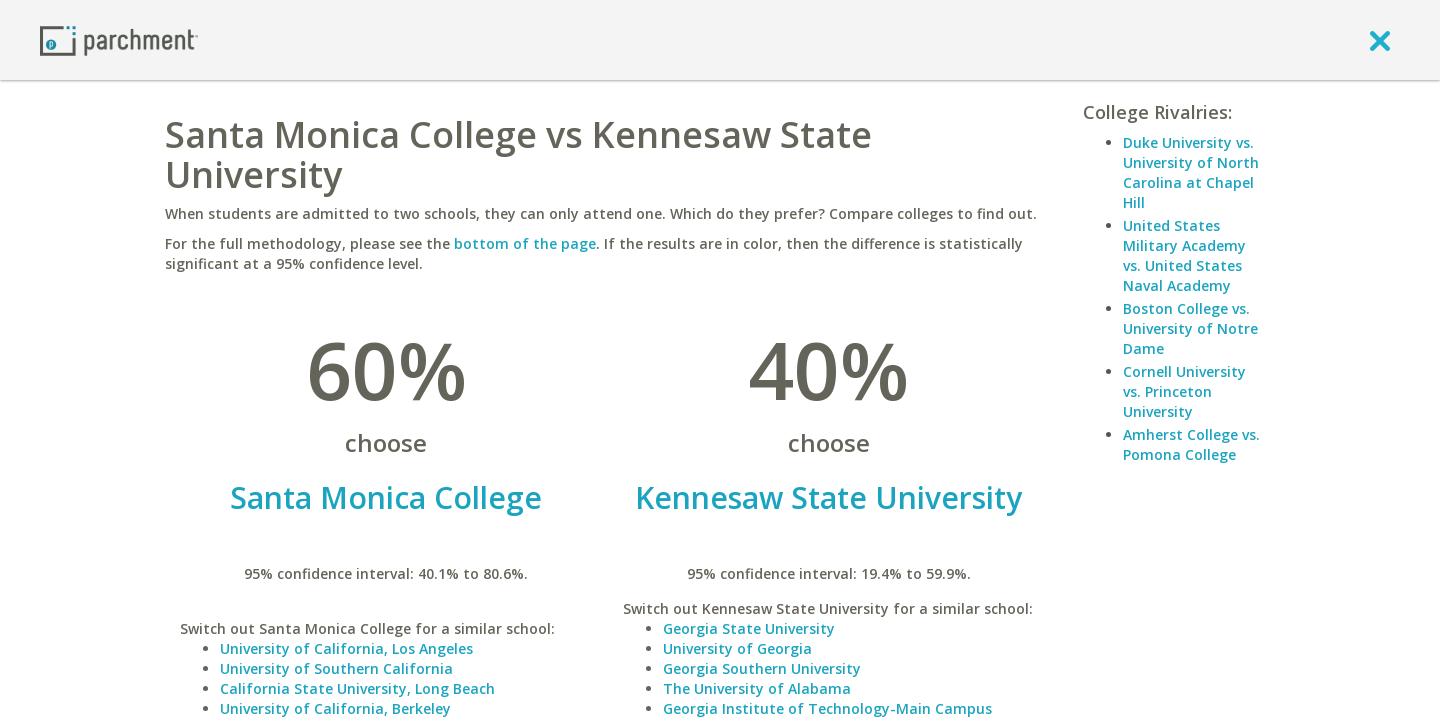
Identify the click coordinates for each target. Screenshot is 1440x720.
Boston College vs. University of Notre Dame (1190, 328)
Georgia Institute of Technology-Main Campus (827, 708)
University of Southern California (336, 668)
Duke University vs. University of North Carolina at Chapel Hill (1191, 172)
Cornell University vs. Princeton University (1184, 391)
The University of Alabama (757, 688)
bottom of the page (525, 243)
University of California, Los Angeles (346, 648)
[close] (1380, 40)
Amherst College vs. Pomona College (1191, 444)
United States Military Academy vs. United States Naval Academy (1184, 255)
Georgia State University (749, 628)
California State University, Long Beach (357, 688)
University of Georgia (737, 648)
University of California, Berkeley (335, 708)
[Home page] (119, 39)
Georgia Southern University (762, 668)
